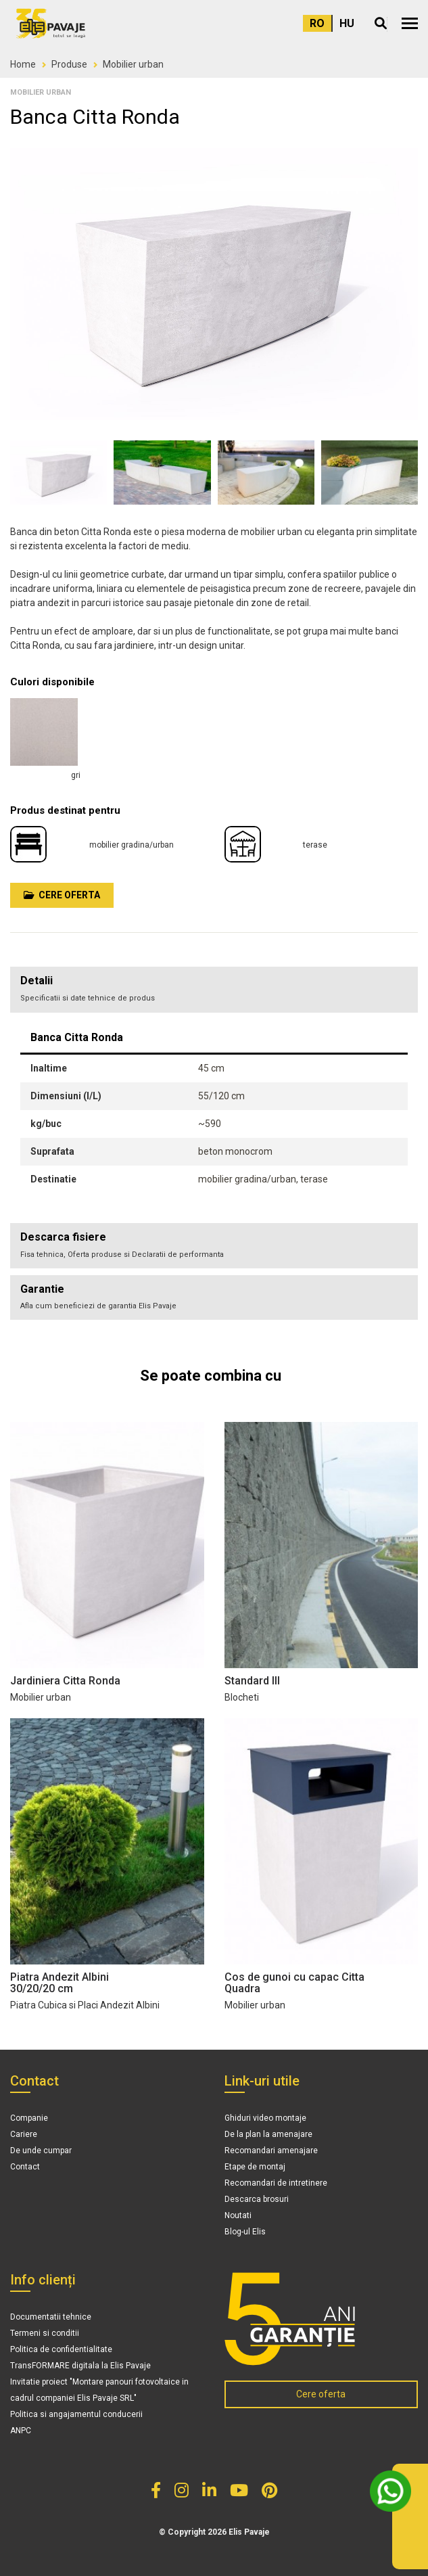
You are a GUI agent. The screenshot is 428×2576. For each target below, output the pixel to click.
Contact (25, 2166)
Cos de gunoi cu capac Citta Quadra (294, 1983)
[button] (410, 23)
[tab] (214, 1245)
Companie (29, 2118)
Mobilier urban (133, 64)
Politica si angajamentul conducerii (76, 2414)
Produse (69, 64)
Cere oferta (62, 895)
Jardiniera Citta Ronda (65, 1680)
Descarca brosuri (256, 2199)
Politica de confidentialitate (61, 2349)
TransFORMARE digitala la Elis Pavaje (80, 2365)
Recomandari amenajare (271, 2150)
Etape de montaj (254, 2166)
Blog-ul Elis (245, 2231)
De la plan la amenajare (268, 2134)
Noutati (238, 2215)
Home (23, 64)
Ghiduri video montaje (265, 2118)
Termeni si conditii (44, 2333)
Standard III (252, 1680)
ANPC (20, 2430)
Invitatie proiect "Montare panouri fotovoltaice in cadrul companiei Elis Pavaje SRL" (99, 2390)
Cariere (23, 2134)
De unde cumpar (41, 2150)
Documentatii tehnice (50, 2317)
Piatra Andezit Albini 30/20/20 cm (59, 1983)
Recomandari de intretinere (275, 2183)
